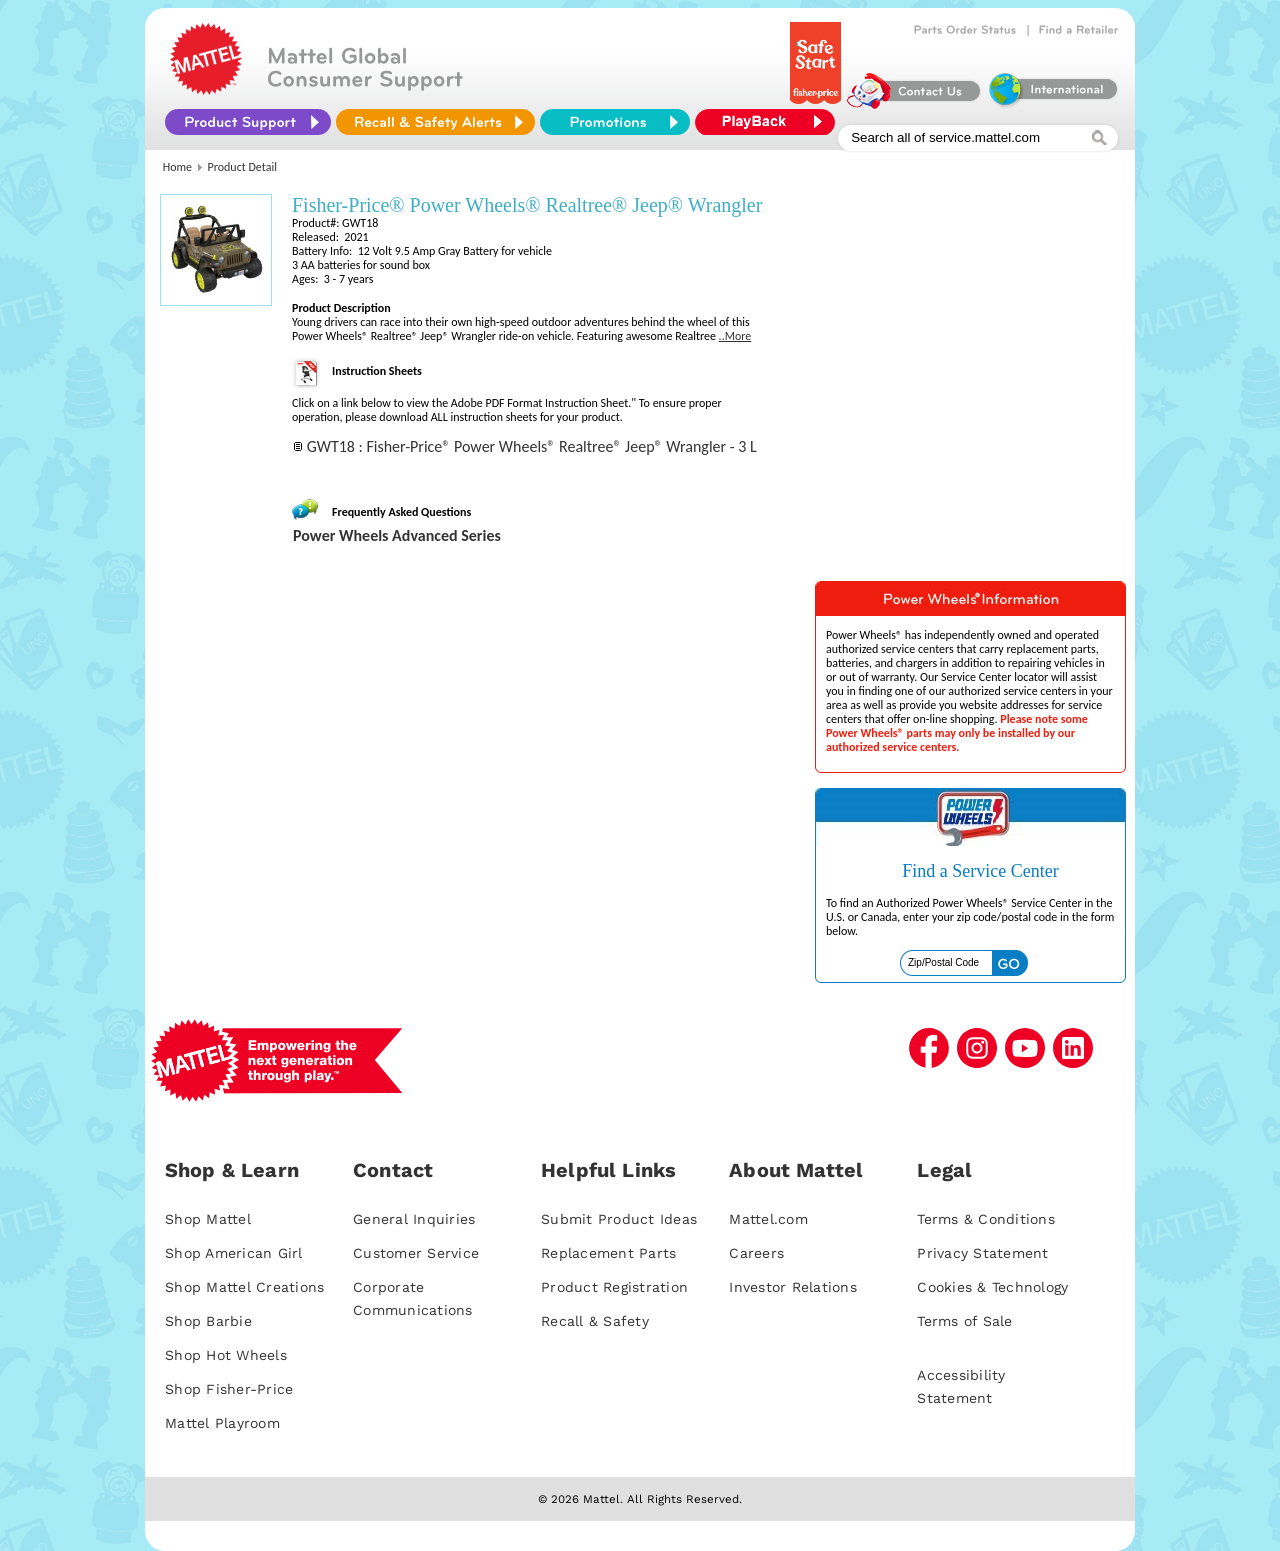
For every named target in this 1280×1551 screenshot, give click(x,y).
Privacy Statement (982, 1253)
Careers (756, 1253)
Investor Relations (793, 1287)
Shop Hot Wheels (226, 1355)
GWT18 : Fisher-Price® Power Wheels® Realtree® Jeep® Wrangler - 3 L (532, 446)
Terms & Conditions (986, 1219)
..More (735, 336)
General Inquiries (414, 1219)
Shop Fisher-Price (229, 1389)
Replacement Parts (608, 1253)
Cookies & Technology (992, 1287)
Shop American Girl (234, 1253)
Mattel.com (768, 1219)
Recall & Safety (595, 1321)
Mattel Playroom (222, 1423)
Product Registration (614, 1287)
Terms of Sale (964, 1321)
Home (177, 167)
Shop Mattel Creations (244, 1287)
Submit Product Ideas (619, 1219)
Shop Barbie (208, 1321)
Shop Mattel (208, 1219)
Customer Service (416, 1253)
